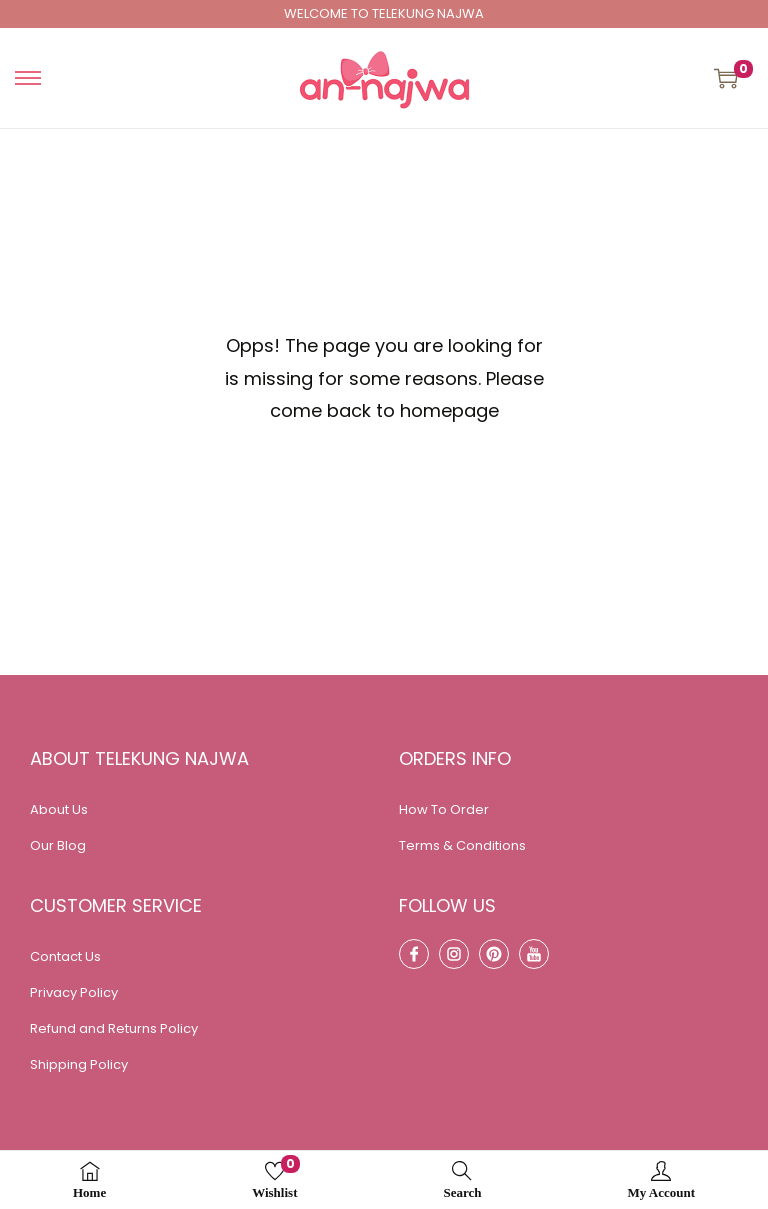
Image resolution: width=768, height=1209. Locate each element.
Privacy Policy (74, 992)
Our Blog (58, 845)
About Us (59, 809)
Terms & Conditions (462, 845)
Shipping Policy (79, 1064)
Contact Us (65, 956)
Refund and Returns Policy (114, 1028)
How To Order (444, 809)
